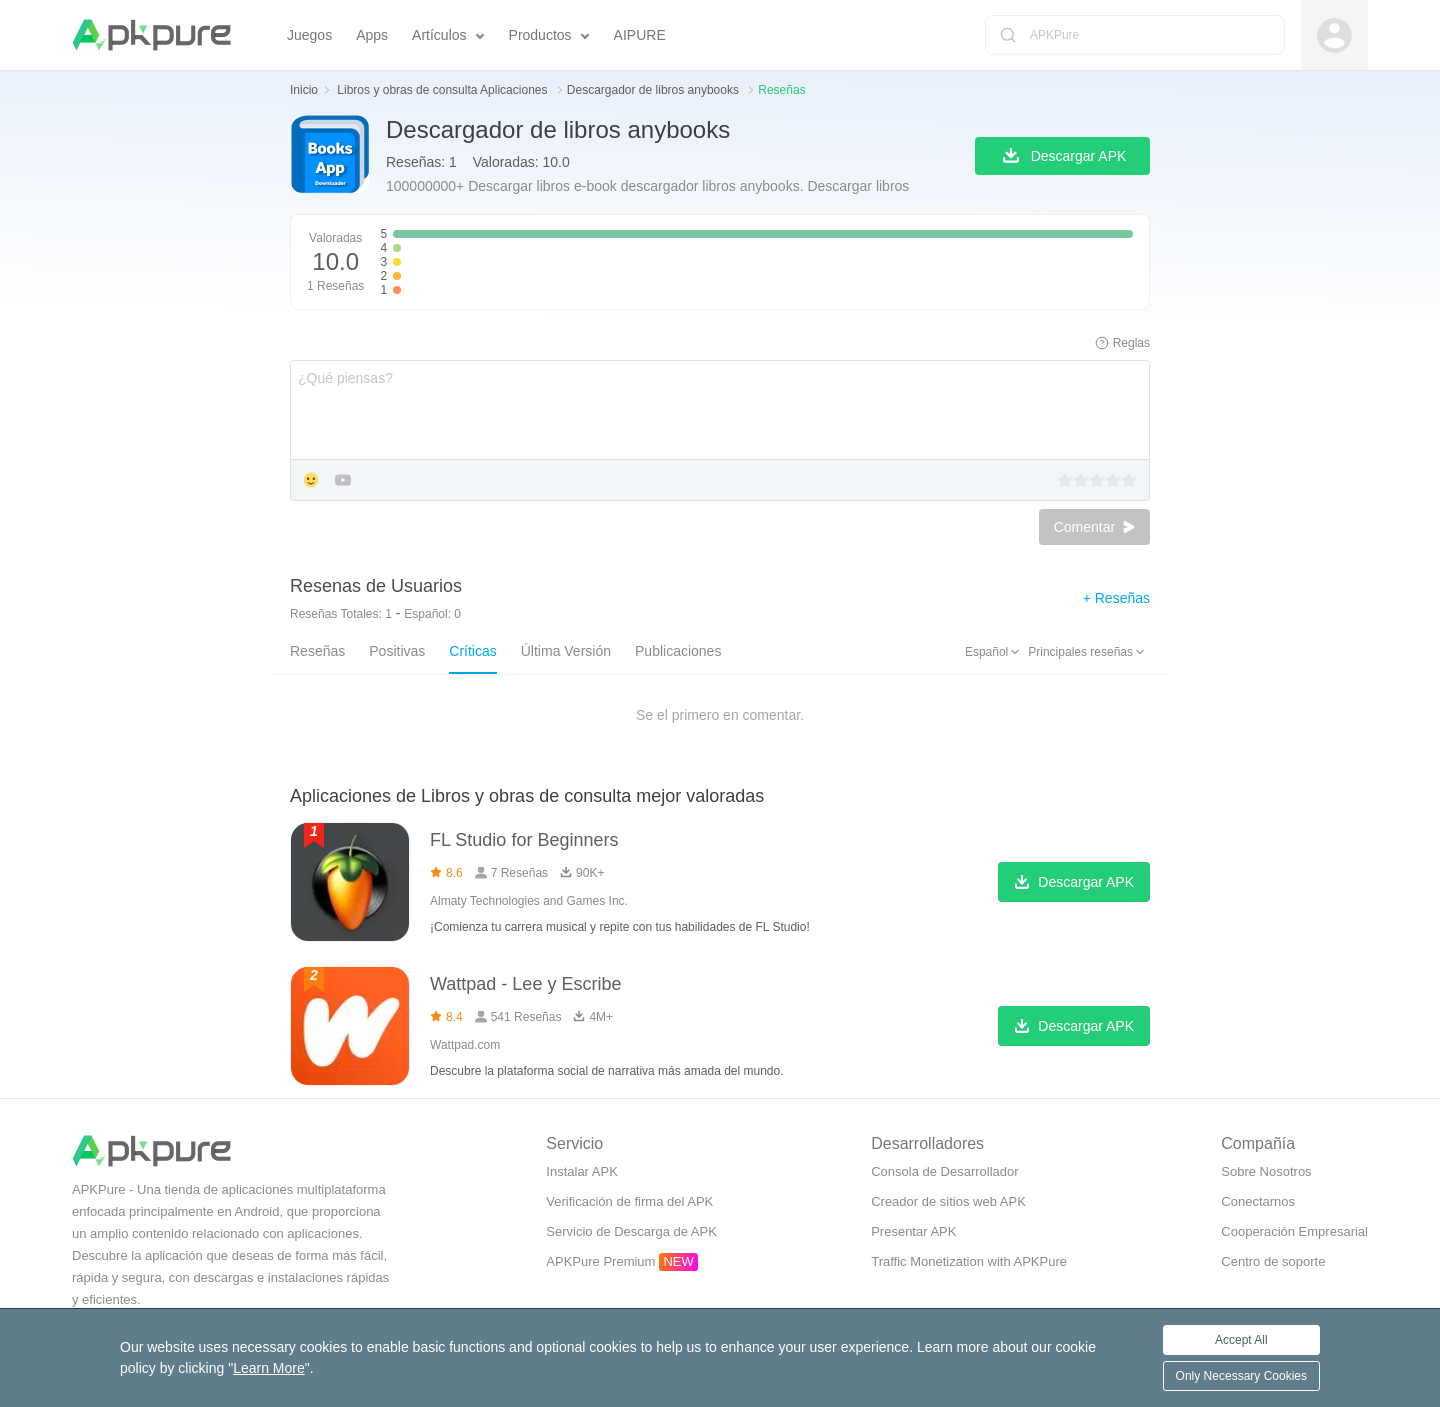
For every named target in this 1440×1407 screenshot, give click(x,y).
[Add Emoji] (311, 481)
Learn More (269, 1368)
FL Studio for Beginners (524, 840)
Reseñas (317, 651)
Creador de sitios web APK (948, 1201)
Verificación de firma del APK (629, 1201)
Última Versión (566, 651)
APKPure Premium (600, 1261)
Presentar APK (913, 1231)
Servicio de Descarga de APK (631, 1231)
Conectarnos (1258, 1201)
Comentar (1094, 527)
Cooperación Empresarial (1294, 1231)
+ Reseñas (1116, 598)
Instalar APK (582, 1171)
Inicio (304, 90)
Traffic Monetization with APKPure (969, 1261)
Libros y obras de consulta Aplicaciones (443, 90)
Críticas (472, 651)
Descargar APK (1074, 882)
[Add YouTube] (343, 481)
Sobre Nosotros (1266, 1171)
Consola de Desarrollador (944, 1171)
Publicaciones (678, 651)
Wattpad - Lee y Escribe (525, 984)
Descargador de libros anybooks (654, 90)
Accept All (1241, 1340)
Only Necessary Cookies (1241, 1376)
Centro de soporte (1273, 1261)
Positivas (397, 651)
